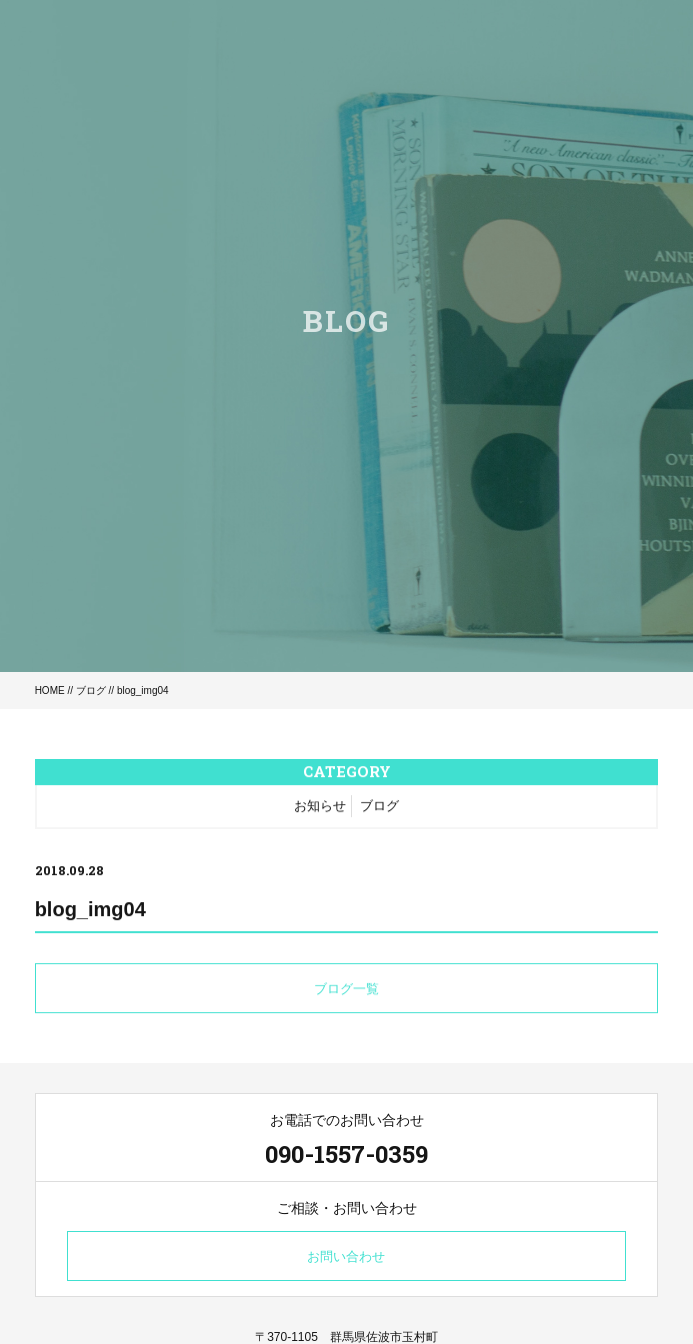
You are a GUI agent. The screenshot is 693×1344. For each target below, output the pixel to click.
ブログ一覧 (346, 989)
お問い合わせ (346, 1256)
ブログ (91, 690)
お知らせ (320, 806)
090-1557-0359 (346, 1154)
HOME (50, 690)
